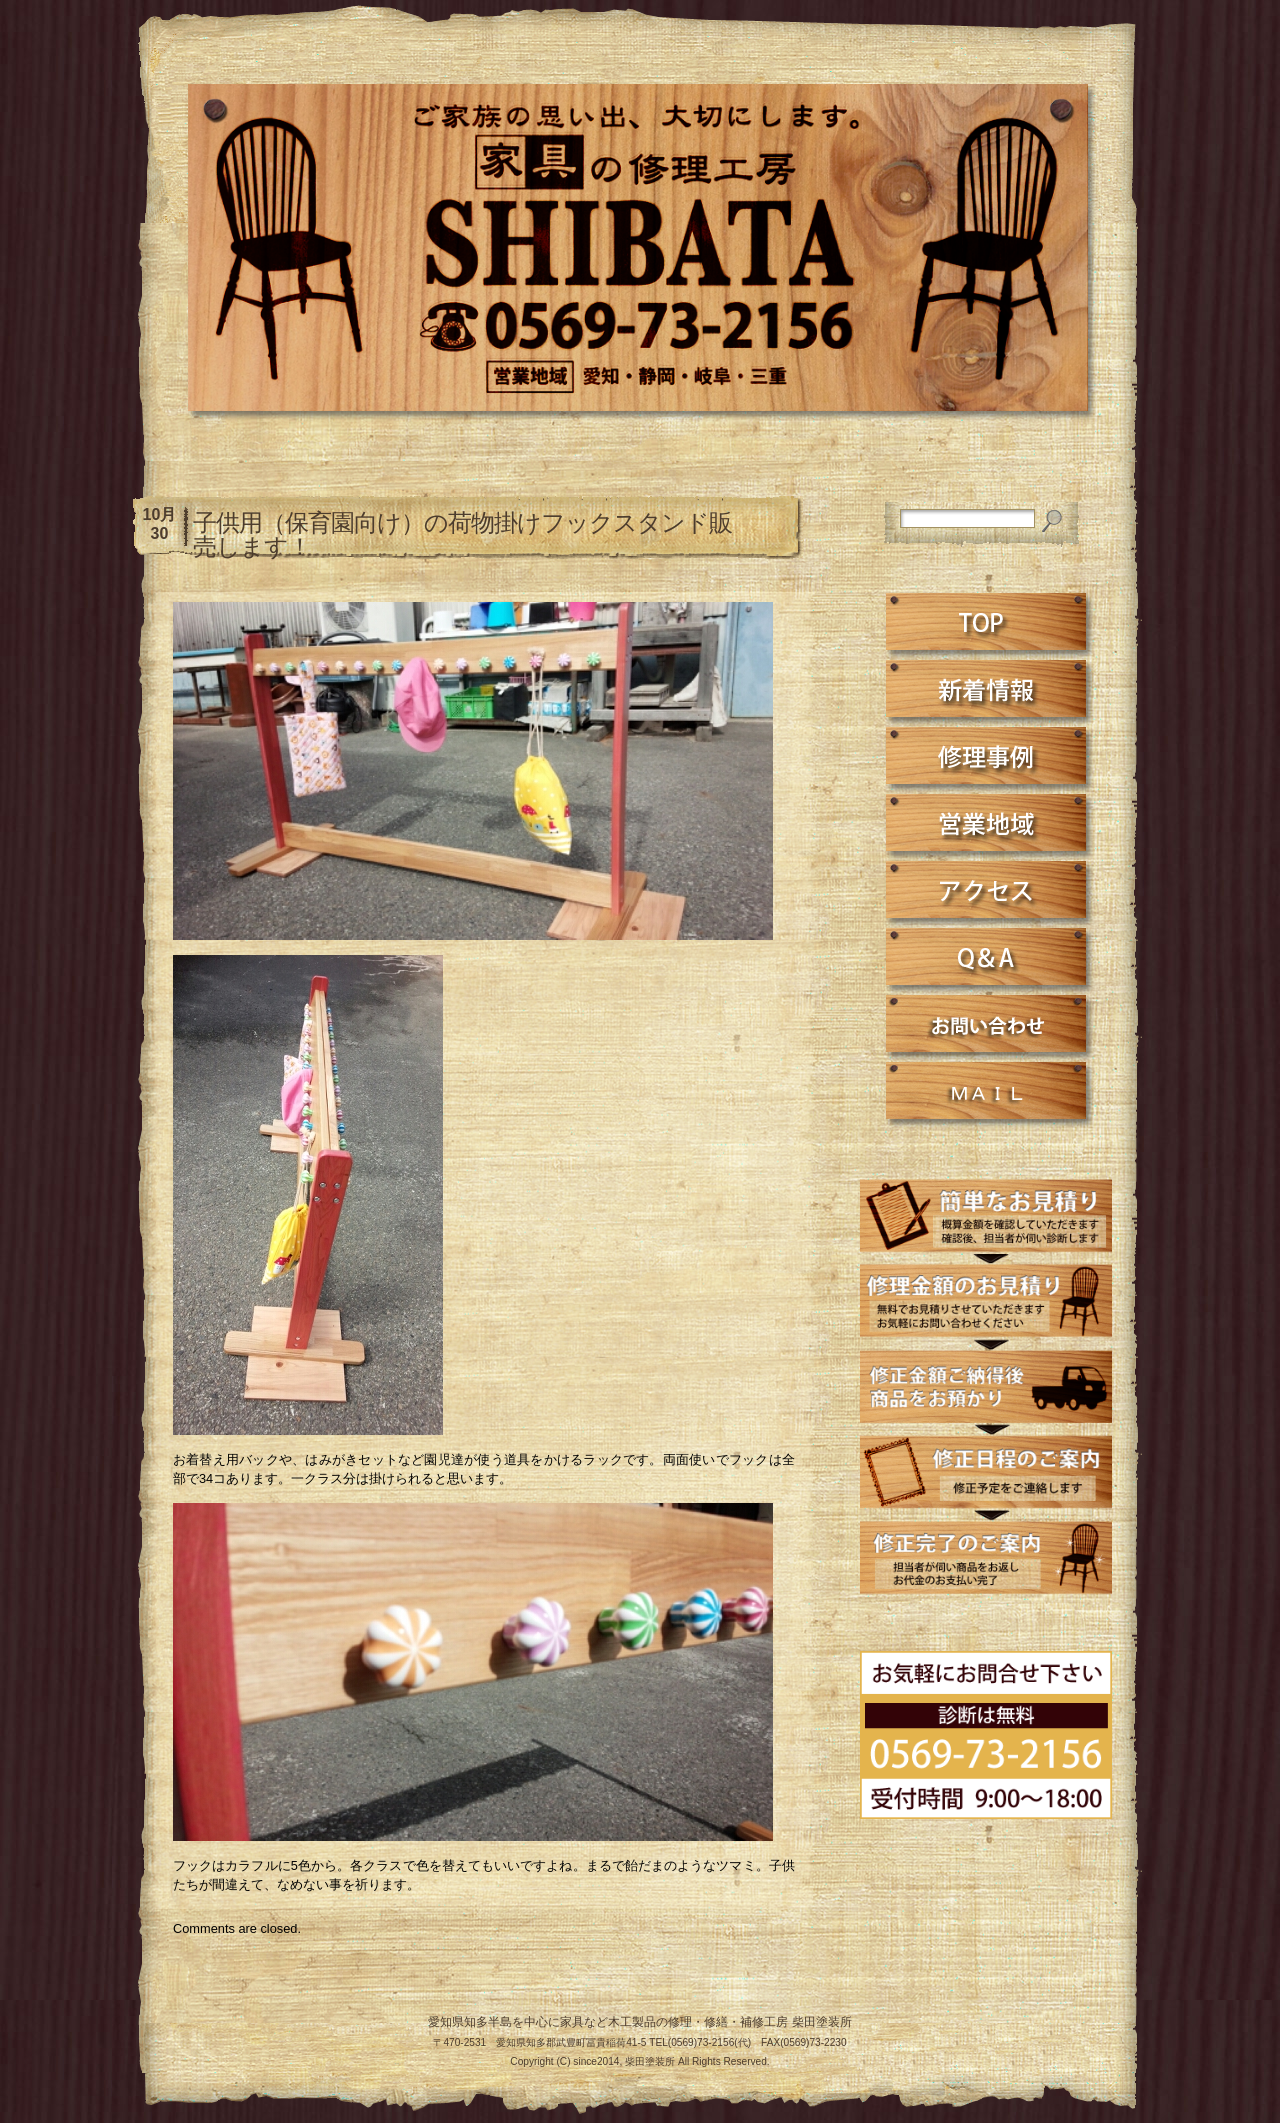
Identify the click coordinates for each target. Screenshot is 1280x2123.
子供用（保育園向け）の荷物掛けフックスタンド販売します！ (462, 534)
